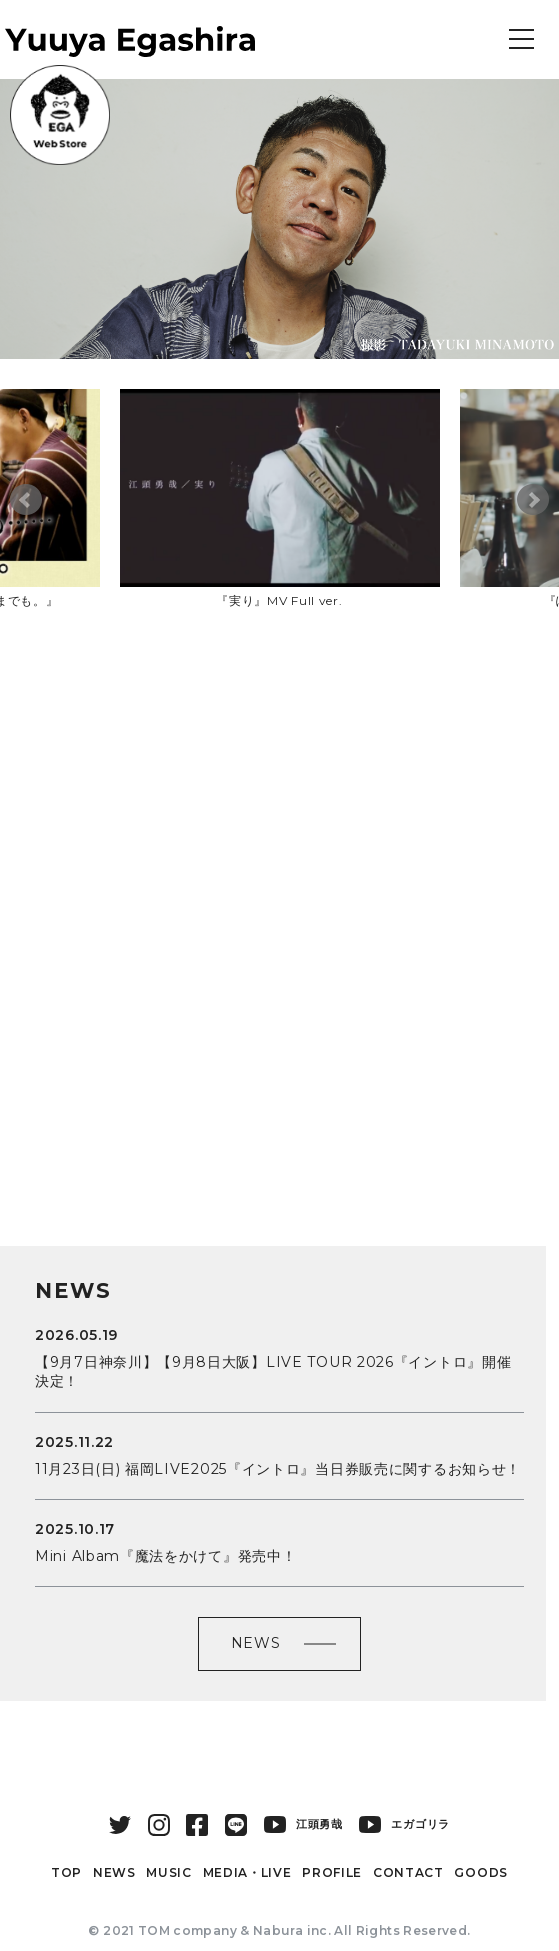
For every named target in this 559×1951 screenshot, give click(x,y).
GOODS (481, 1872)
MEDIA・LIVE (247, 1872)
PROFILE (332, 1872)
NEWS (256, 1643)
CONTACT (408, 1872)
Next (533, 500)
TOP (66, 1872)
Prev (26, 500)
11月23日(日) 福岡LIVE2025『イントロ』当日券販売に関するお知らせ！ (278, 1469)
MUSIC (169, 1872)
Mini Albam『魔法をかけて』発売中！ (165, 1556)
